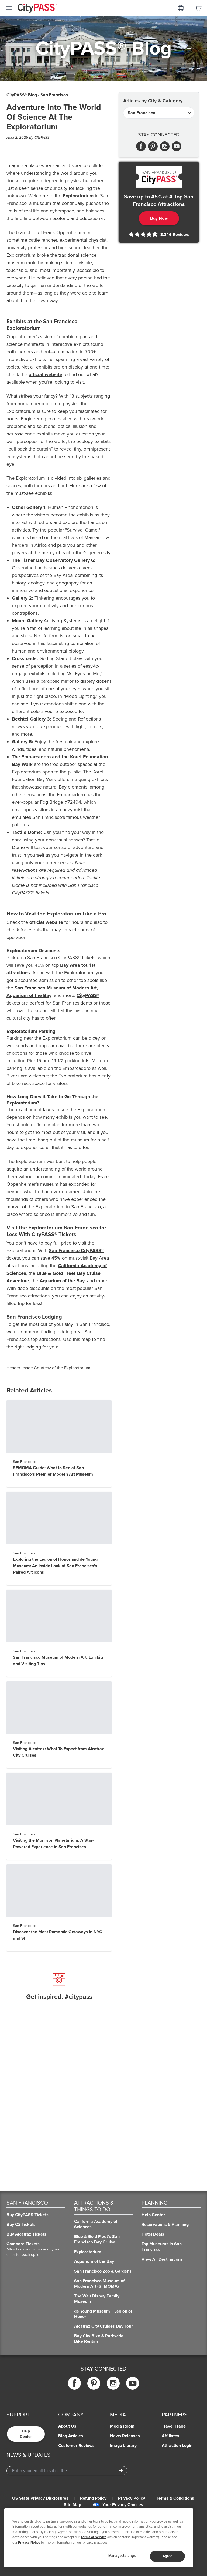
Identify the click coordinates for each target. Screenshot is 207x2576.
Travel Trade (174, 2426)
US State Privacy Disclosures (40, 2498)
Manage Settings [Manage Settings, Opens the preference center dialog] (122, 2556)
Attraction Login (177, 2445)
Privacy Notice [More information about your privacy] (29, 2542)
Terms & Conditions (175, 2498)
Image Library (123, 2445)
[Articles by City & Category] (158, 113)
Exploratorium (78, 196)
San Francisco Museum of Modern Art (56, 988)
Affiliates (170, 2436)
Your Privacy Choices (118, 2504)
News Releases (125, 2436)
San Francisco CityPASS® (76, 1250)
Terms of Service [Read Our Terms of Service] (93, 2537)
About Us (67, 2426)
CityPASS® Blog (21, 95)
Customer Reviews (76, 2445)
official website (45, 374)
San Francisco (54, 95)
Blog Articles (70, 2436)
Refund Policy (93, 2498)
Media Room (122, 2426)
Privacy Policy (131, 2498)
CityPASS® (88, 995)
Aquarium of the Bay (28, 995)
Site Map (72, 2504)
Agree (167, 2556)
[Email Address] (66, 2470)
